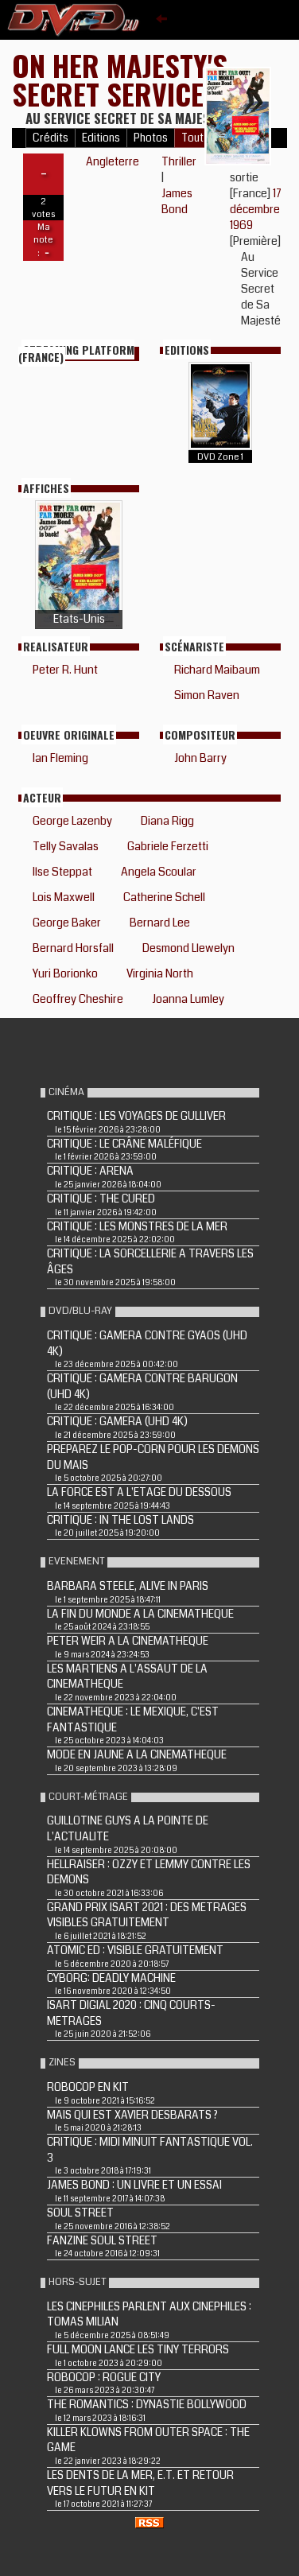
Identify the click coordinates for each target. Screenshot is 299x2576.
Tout (192, 138)
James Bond (176, 201)
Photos (151, 138)
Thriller (178, 161)
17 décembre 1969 (256, 209)
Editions (101, 138)
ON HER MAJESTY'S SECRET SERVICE (119, 79)
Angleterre (112, 161)
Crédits (50, 138)
